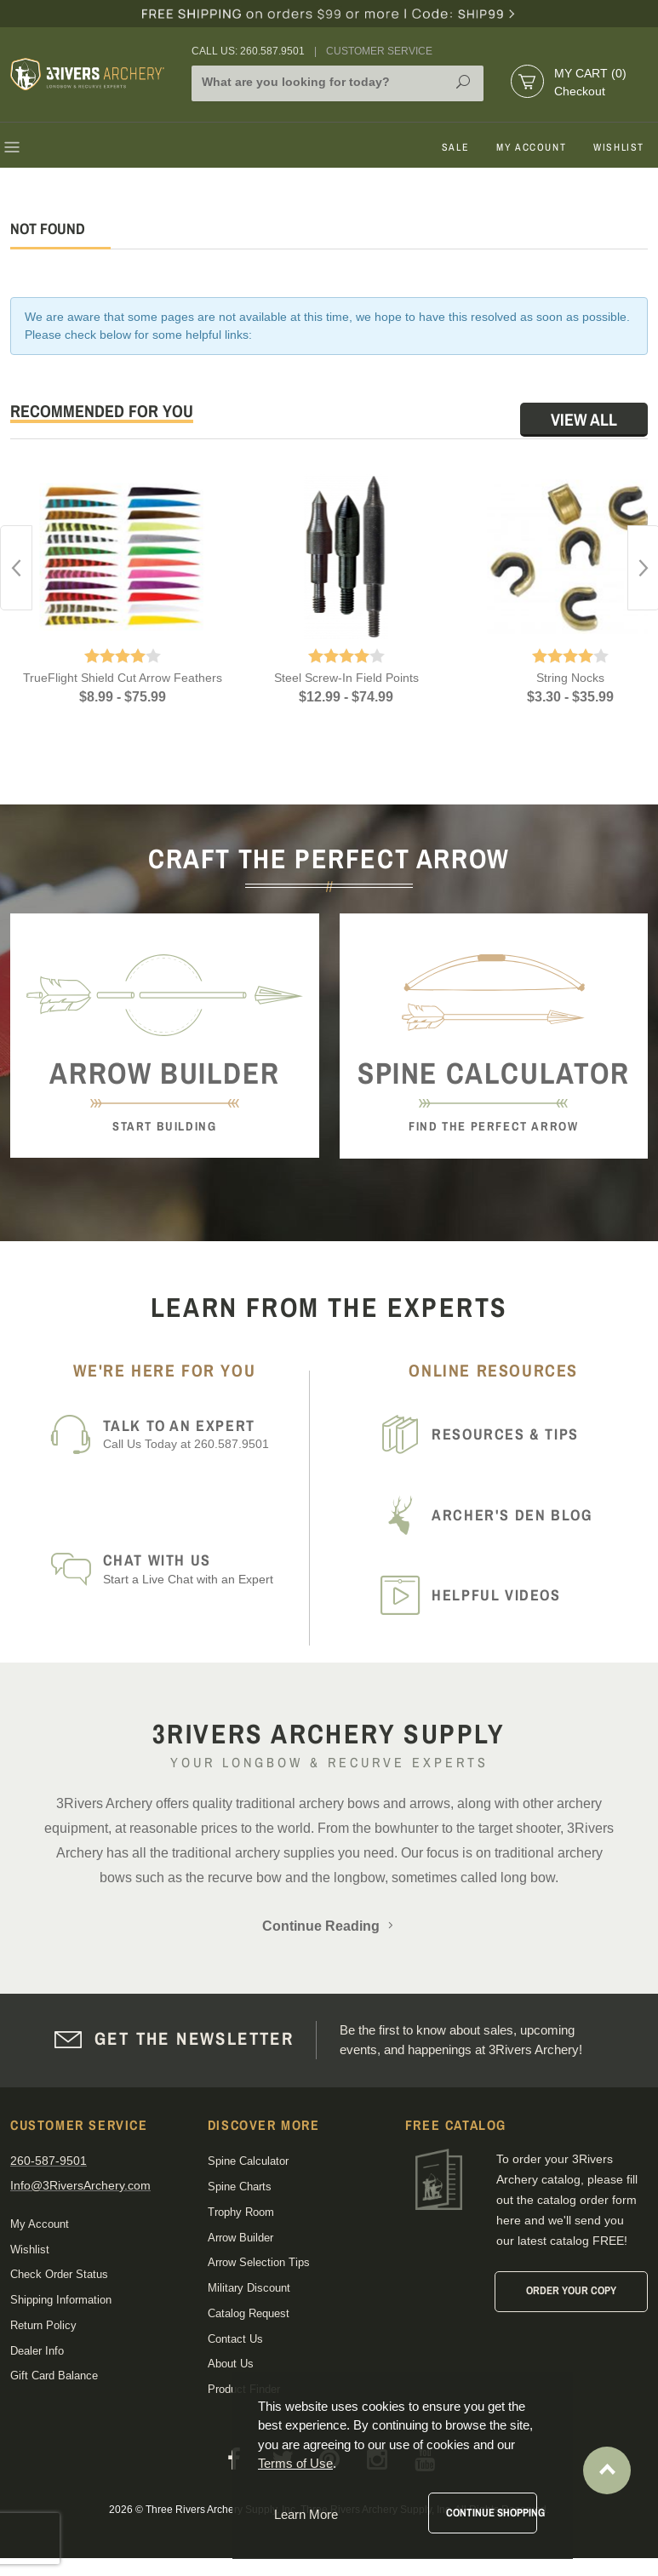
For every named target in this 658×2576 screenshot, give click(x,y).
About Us (231, 2363)
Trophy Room (241, 2212)
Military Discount (249, 2287)
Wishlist (618, 147)
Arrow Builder (240, 2237)
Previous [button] (16, 567)
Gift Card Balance (54, 2375)
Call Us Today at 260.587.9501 (201, 1434)
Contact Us (235, 2339)
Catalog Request (248, 2313)
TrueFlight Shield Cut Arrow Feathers (122, 677)
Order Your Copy (571, 2290)
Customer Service (379, 51)
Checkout (579, 91)
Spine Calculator (248, 2161)
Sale (455, 147)
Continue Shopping (491, 2512)
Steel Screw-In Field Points (346, 677)
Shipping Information (61, 2299)
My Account (531, 147)
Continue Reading (329, 1926)
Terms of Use (295, 2463)
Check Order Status (59, 2274)
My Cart (590, 73)
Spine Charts (240, 2186)
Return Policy (43, 2325)
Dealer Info (37, 2350)
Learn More (306, 2514)
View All (584, 419)
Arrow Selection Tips (259, 2262)
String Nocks (570, 677)
